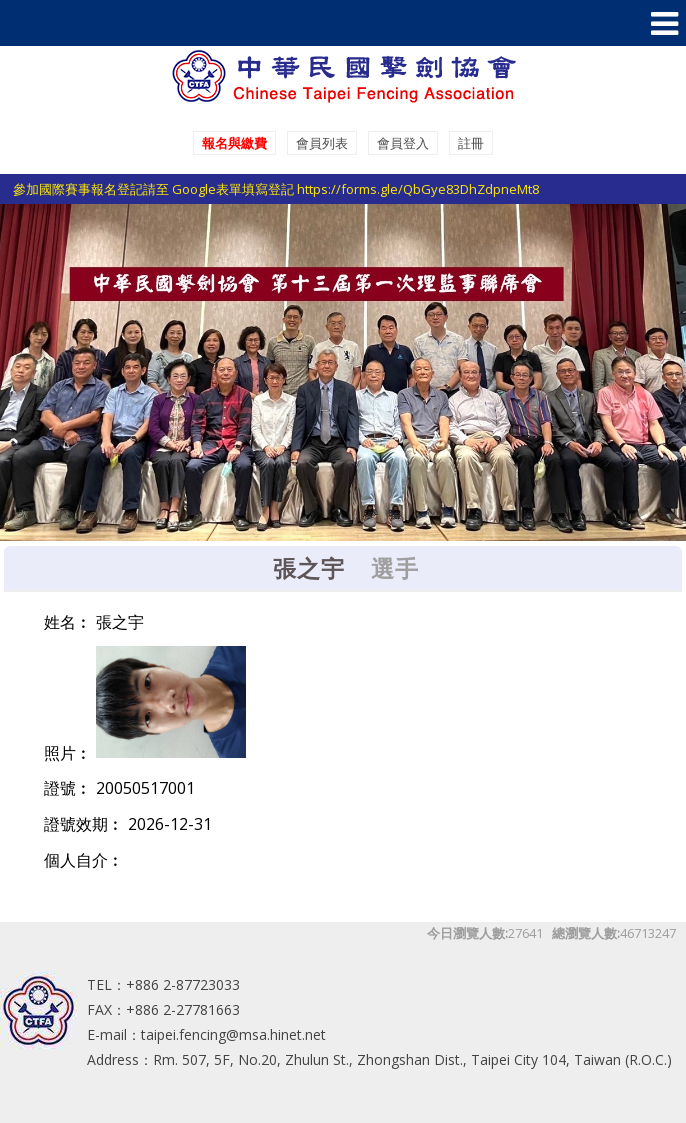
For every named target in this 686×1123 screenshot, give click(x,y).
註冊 (471, 143)
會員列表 (322, 143)
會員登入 (403, 143)
